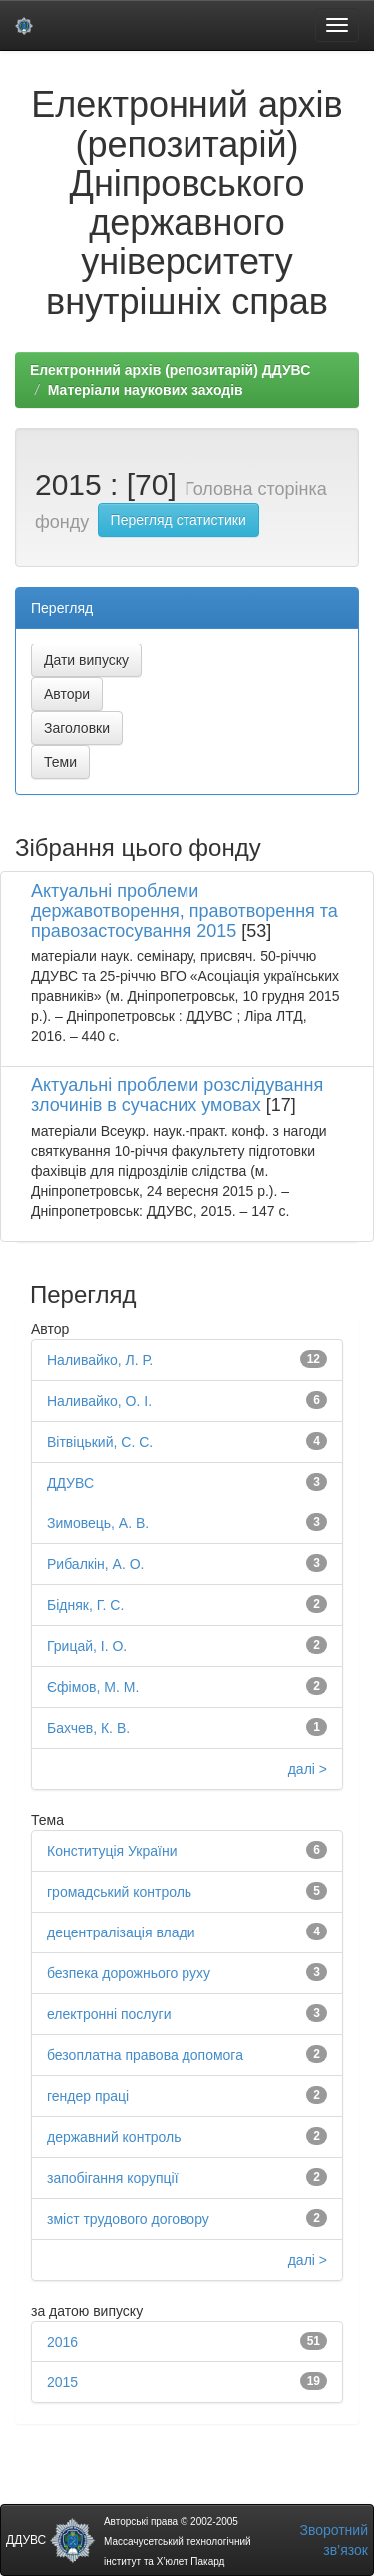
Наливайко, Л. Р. (100, 1360)
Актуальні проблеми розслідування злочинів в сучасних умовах (177, 1095)
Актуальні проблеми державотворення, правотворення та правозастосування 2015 (184, 911)
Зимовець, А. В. (98, 1523)
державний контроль (114, 2137)
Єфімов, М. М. (93, 1687)
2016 (62, 2342)
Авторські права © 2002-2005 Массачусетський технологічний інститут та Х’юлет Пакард (177, 2541)
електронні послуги (109, 2014)
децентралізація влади (120, 1932)
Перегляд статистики (178, 520)
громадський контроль (119, 1892)
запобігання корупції (113, 2178)
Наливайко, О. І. (99, 1401)
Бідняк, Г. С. (85, 1605)
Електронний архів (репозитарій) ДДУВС (170, 370)
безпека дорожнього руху (128, 1973)
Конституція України (112, 1851)
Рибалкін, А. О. (95, 1564)
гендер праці (88, 2096)
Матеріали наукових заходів (145, 390)
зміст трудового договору (128, 2219)
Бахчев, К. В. (88, 1728)
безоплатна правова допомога (145, 2055)
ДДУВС (70, 1483)
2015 (62, 2382)
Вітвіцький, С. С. (100, 1442)
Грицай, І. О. (87, 1646)
